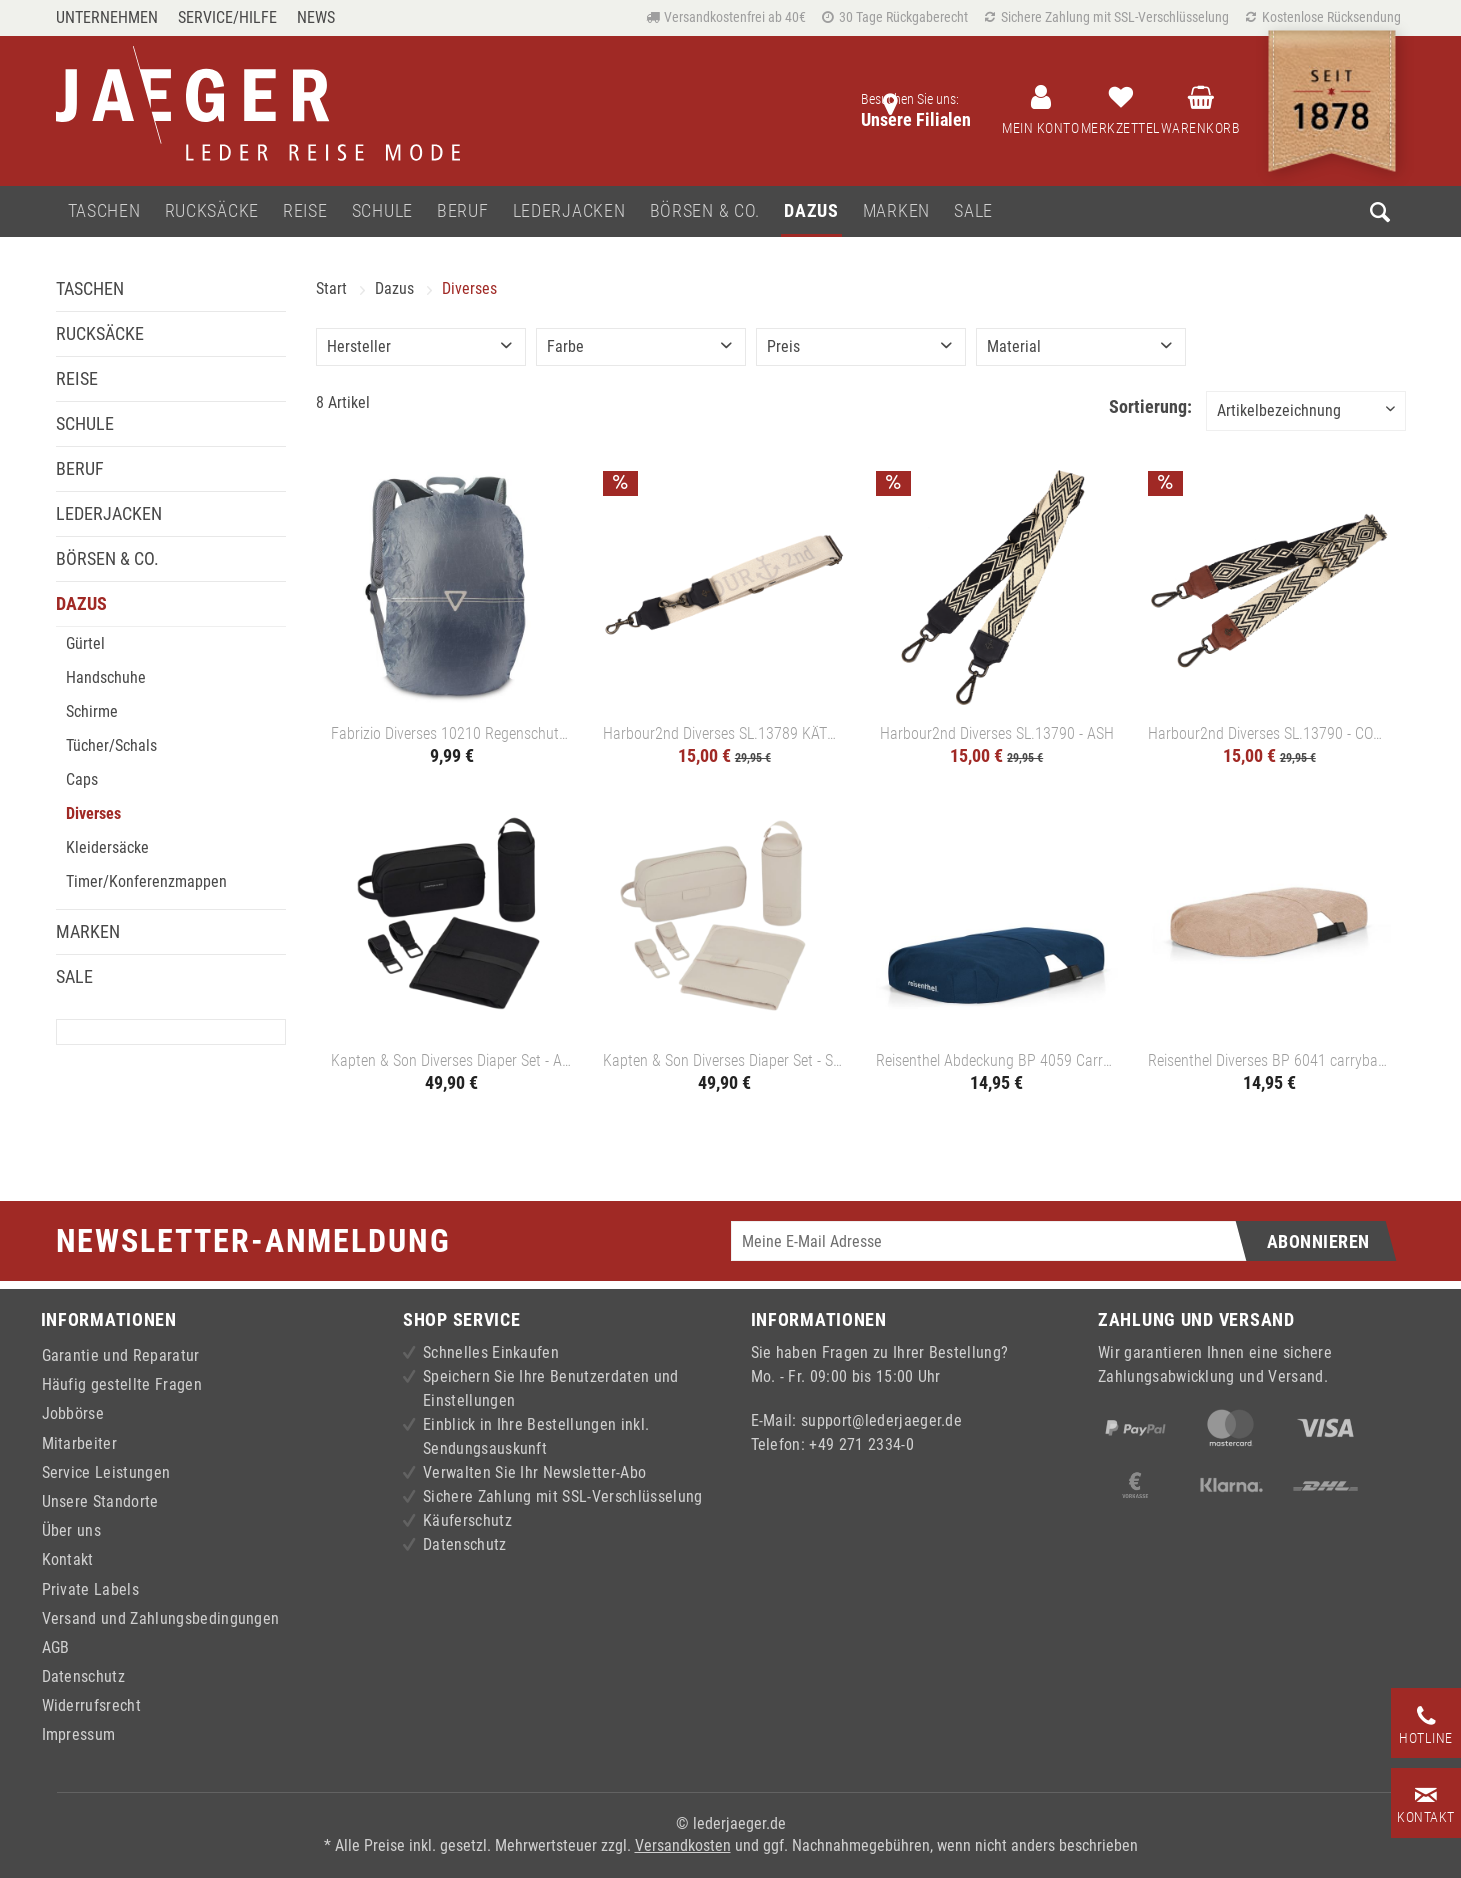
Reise (77, 378)
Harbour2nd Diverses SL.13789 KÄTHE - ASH (724, 733)
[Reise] (305, 211)
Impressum (79, 1734)
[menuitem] (112, 17)
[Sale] (973, 211)
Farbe (565, 346)
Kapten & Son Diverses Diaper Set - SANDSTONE (724, 1060)
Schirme (92, 711)
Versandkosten (683, 1845)
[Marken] (896, 211)
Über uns (72, 1530)
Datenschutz (84, 1676)
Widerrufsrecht (91, 1705)
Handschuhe (106, 677)
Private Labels (90, 1589)
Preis (783, 346)
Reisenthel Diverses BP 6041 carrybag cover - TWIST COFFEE (1269, 1060)
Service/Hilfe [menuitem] (227, 17)
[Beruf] (463, 211)
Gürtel (85, 643)
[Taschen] (104, 211)
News (316, 17)
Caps (82, 779)
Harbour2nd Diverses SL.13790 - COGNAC (1269, 733)
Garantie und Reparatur (121, 1355)
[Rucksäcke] (212, 211)
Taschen (90, 288)
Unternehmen (107, 17)
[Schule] (382, 211)
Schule (85, 423)
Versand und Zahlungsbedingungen (161, 1618)
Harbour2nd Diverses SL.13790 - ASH (997, 733)
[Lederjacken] (569, 211)
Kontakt (68, 1559)
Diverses (93, 813)
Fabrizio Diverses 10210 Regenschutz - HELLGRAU (452, 733)
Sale (74, 976)
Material (1014, 346)
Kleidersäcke (107, 847)
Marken (88, 931)
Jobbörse (73, 1413)
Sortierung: (1150, 406)
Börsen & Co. (107, 558)
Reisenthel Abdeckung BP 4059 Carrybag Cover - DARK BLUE (997, 1060)
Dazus (81, 603)
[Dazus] (811, 211)
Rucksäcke (100, 333)
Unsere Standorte (100, 1501)
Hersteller (359, 346)
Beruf (80, 468)
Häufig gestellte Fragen (122, 1384)
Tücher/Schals (111, 745)
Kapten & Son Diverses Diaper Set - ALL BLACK (452, 1060)
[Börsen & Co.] (705, 211)
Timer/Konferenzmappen (146, 881)
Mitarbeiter (80, 1443)
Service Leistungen (106, 1472)
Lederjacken (109, 513)
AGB (56, 1647)
